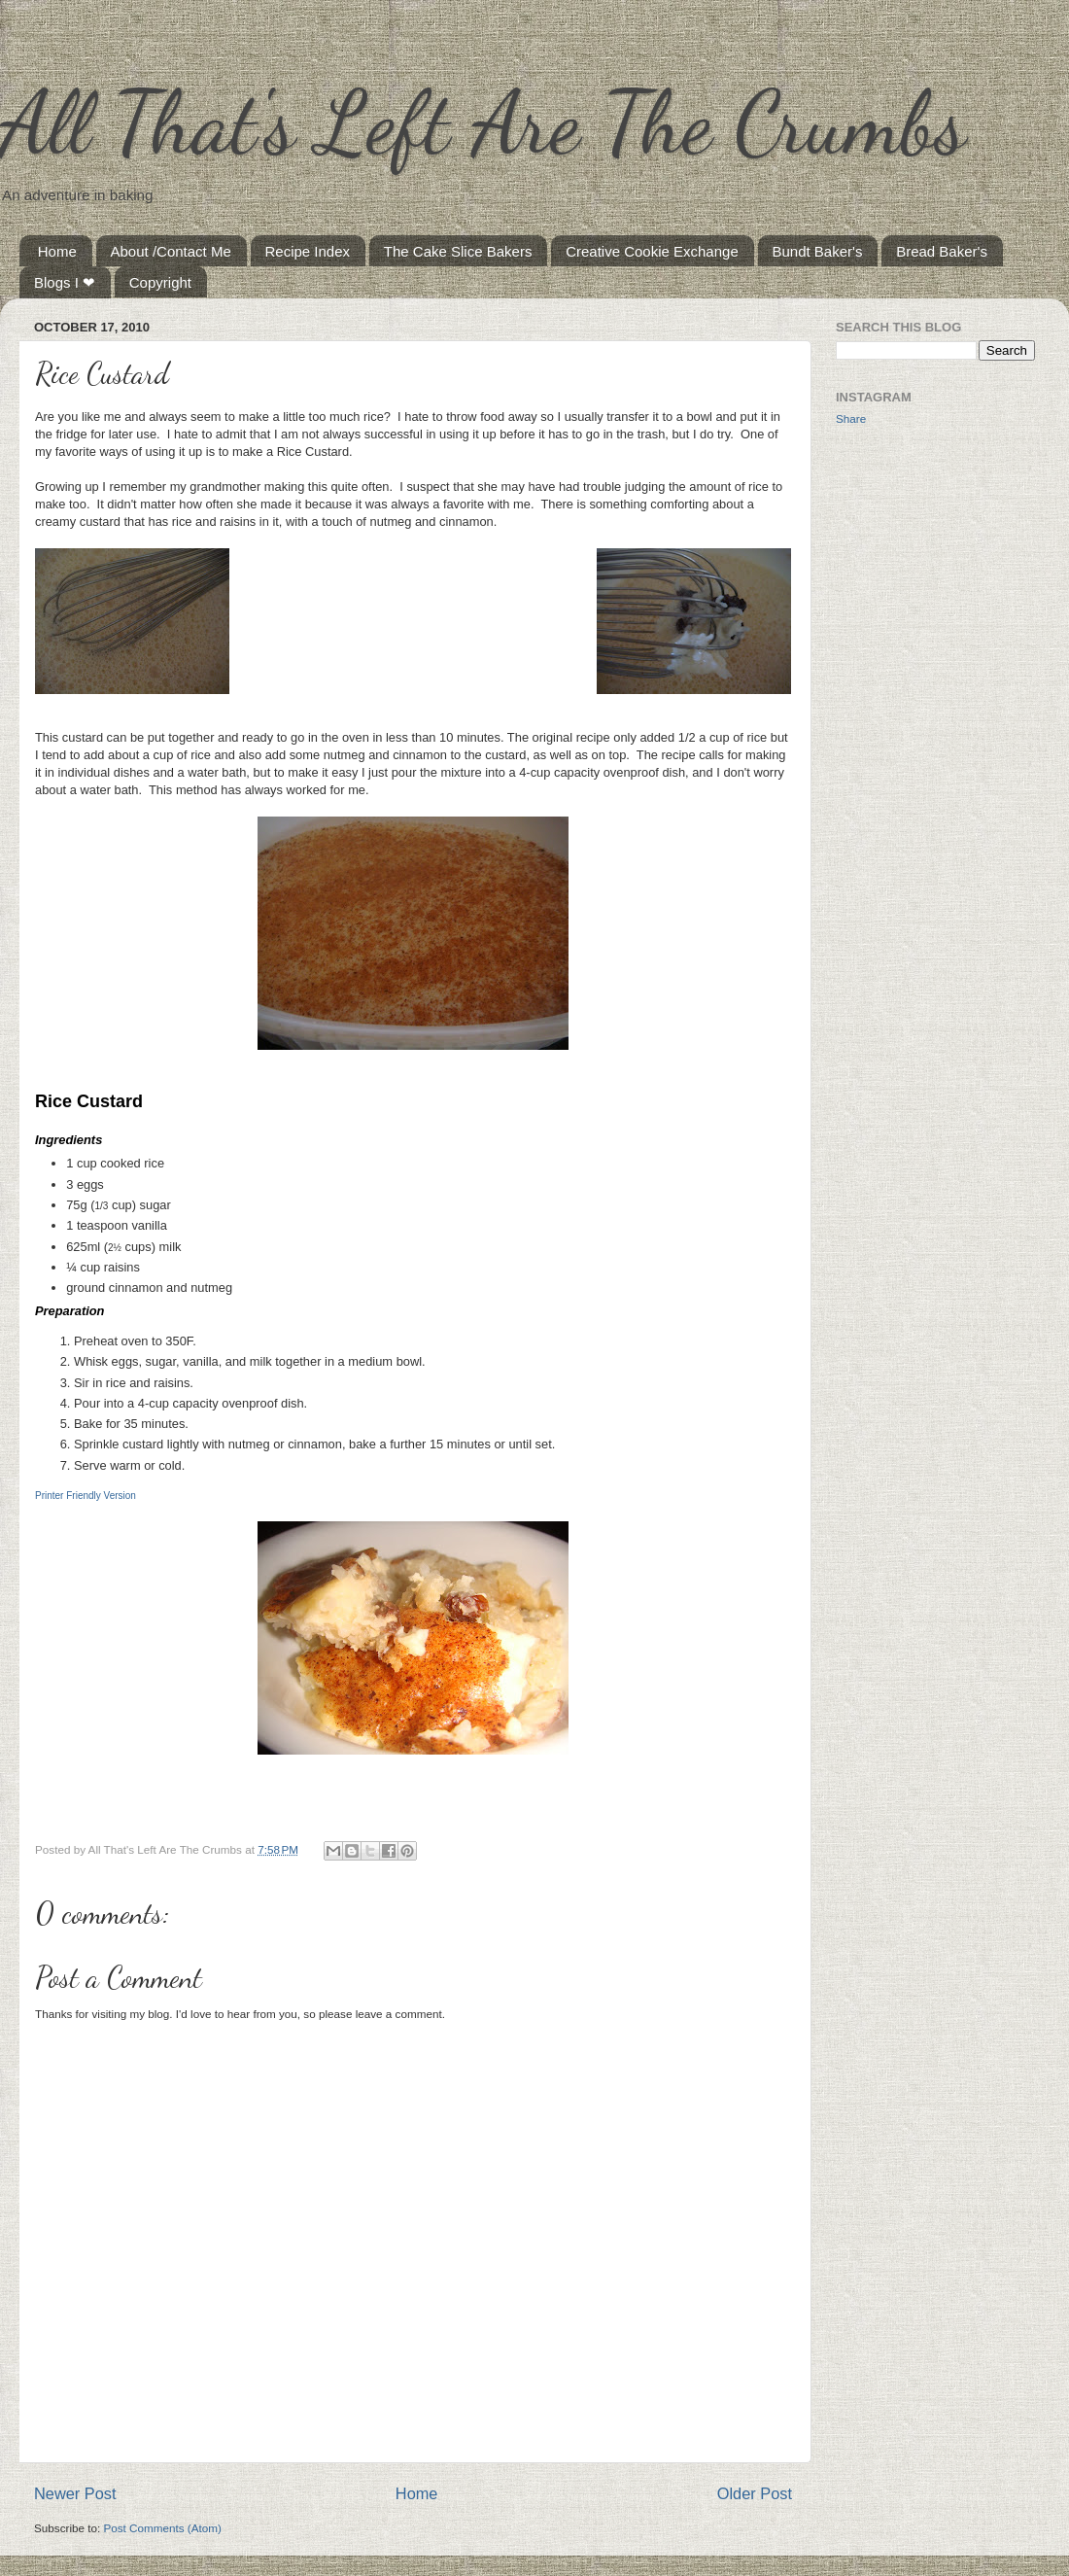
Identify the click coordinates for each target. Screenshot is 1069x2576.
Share (851, 418)
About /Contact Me (171, 251)
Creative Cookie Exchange (652, 251)
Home (57, 251)
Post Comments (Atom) (162, 2528)
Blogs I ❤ (64, 282)
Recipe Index (308, 251)
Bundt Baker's (818, 251)
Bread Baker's (941, 251)
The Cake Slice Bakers (458, 251)
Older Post (754, 2493)
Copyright (160, 282)
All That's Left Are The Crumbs (483, 122)
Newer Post (75, 2493)
